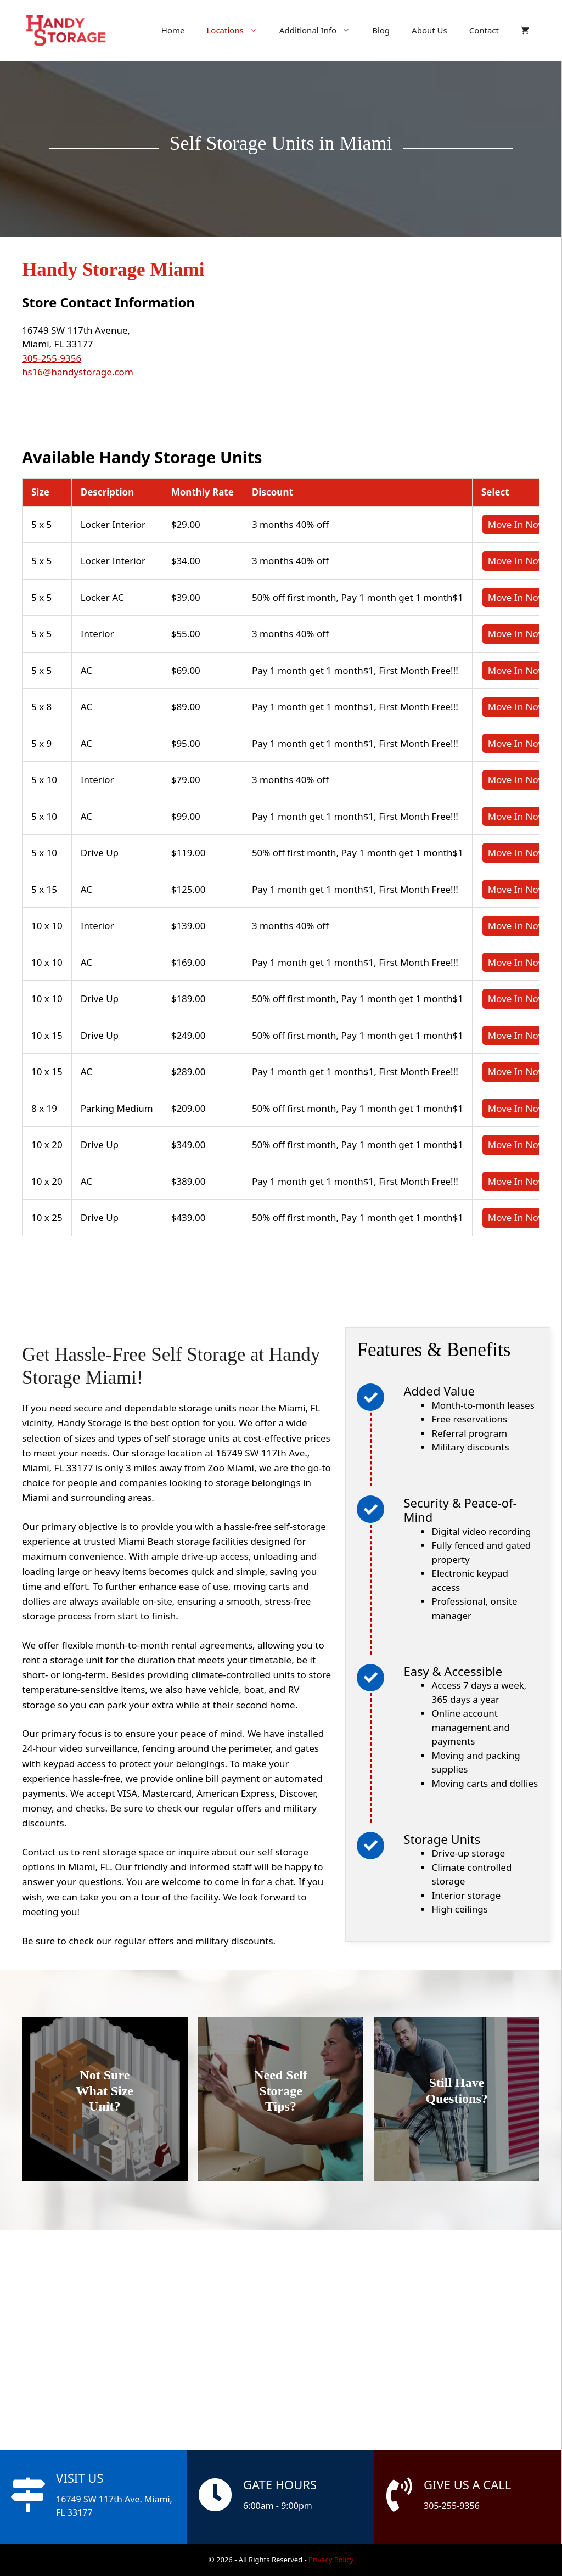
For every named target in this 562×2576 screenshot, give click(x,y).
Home (173, 30)
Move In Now (517, 524)
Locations (237, 30)
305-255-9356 (51, 358)
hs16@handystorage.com (77, 371)
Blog (381, 30)
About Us (429, 30)
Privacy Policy (330, 2559)
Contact (484, 30)
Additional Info (320, 30)
